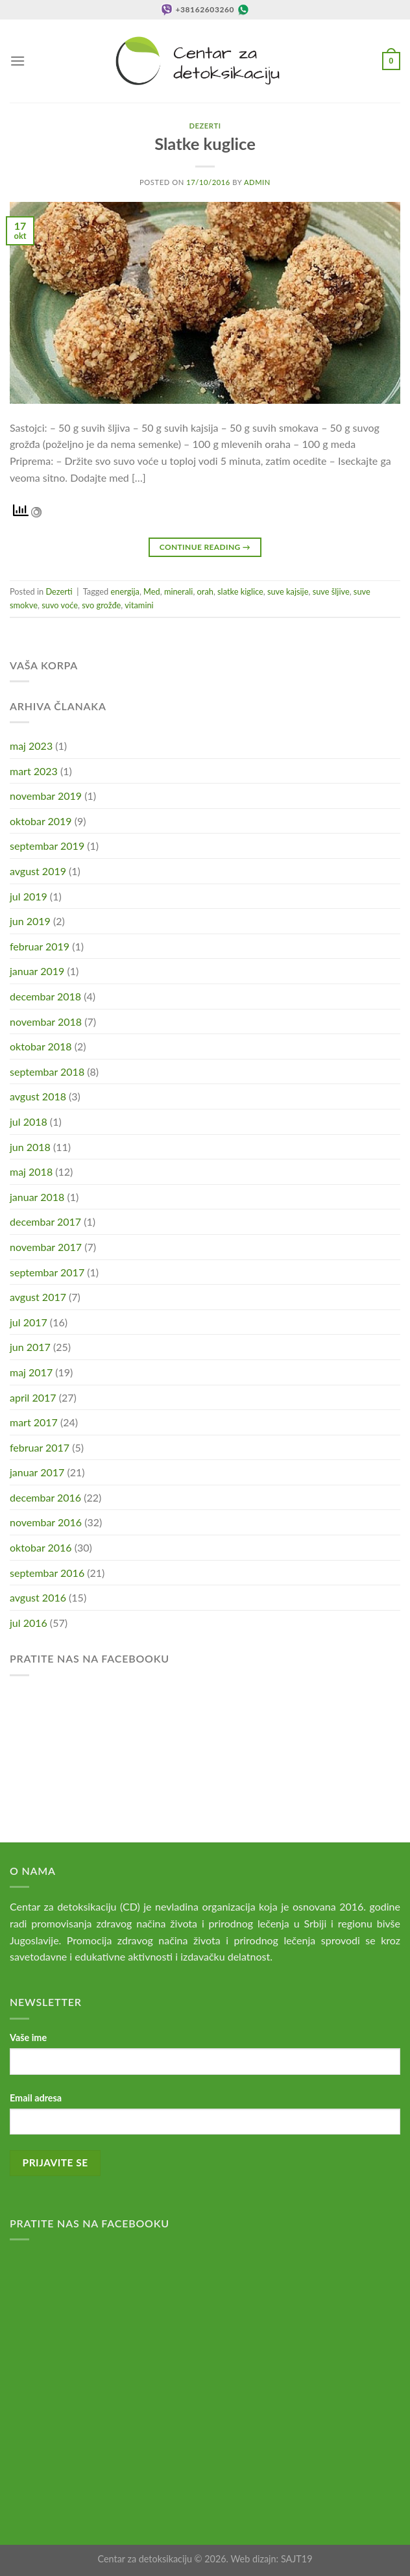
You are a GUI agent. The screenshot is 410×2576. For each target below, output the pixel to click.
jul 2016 (28, 1622)
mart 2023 (34, 771)
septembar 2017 (47, 1272)
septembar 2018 (47, 1071)
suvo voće (60, 605)
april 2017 (33, 1397)
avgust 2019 (38, 871)
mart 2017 (34, 1422)
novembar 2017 (46, 1247)
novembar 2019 (46, 795)
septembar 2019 (47, 845)
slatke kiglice (240, 591)
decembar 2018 (45, 996)
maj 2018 (31, 1171)
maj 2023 (31, 745)
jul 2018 (28, 1121)
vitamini (139, 605)
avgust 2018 (38, 1096)
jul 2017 (28, 1322)
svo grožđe (101, 605)
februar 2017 (39, 1447)
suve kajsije (288, 591)
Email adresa (36, 2097)
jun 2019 (30, 921)
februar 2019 (39, 946)
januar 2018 (37, 1197)
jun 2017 (30, 1347)
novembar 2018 (46, 1021)
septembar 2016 (47, 1573)
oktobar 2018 (41, 1046)
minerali (178, 591)
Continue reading (205, 547)
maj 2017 (31, 1372)
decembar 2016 (45, 1497)
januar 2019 (37, 971)
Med (151, 591)
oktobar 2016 (41, 1547)
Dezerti (205, 125)
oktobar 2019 (41, 821)
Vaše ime (28, 2037)
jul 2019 (28, 896)
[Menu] (17, 61)
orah (205, 591)
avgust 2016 (38, 1597)
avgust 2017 (38, 1297)
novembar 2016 (46, 1522)
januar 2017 (37, 1472)
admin (257, 182)
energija (125, 591)
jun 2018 (30, 1147)
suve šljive (331, 591)
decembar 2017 (45, 1221)
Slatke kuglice (205, 143)
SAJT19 (297, 2558)
